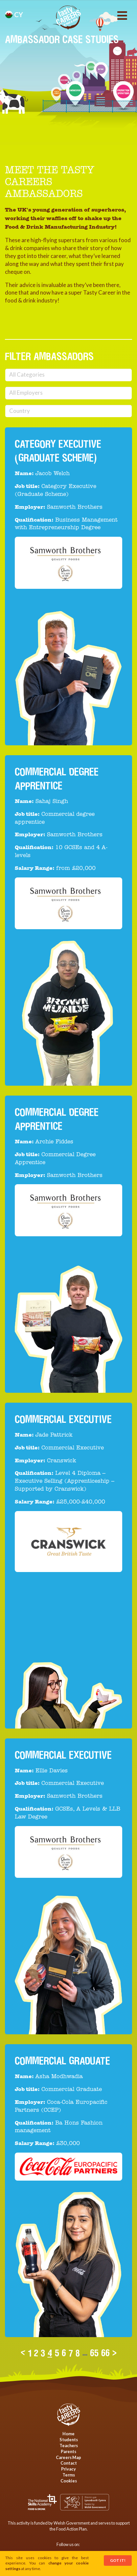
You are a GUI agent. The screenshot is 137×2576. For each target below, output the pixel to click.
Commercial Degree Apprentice (57, 1119)
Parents (68, 2451)
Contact (68, 2463)
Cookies (68, 2480)
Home (68, 2433)
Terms (68, 2474)
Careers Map (68, 2457)
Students (68, 2439)
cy (14, 14)
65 (94, 2353)
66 (105, 2353)
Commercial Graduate (62, 2061)
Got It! (118, 2560)
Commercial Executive (63, 1419)
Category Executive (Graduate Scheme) (58, 451)
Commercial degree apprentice (57, 778)
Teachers (68, 2445)
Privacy (68, 2469)
